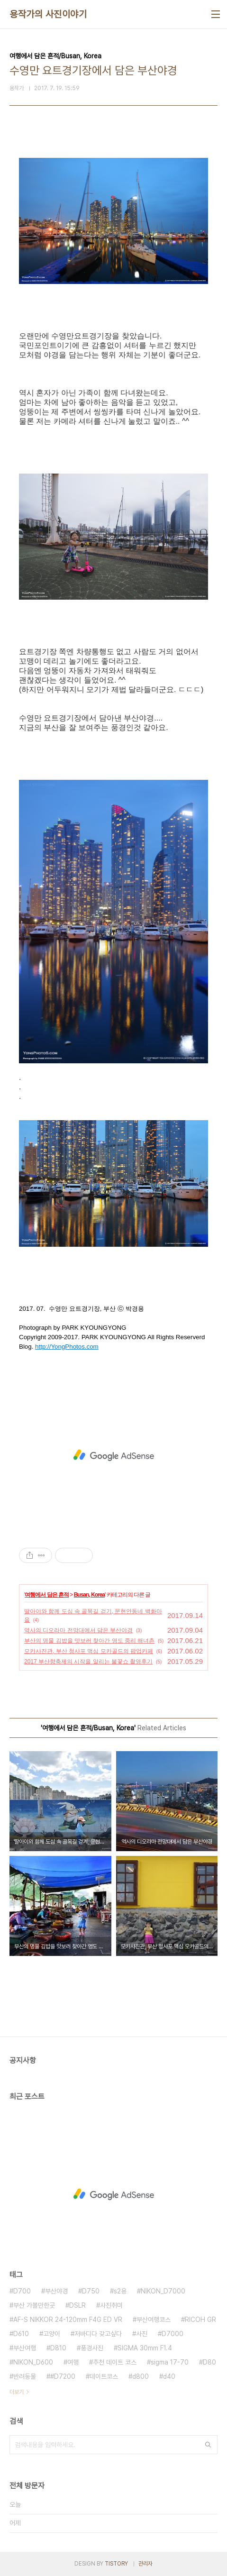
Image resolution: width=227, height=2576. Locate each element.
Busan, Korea (89, 1594)
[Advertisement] (113, 1455)
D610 (21, 2334)
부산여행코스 (153, 2319)
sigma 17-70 (170, 2362)
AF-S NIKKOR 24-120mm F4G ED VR (67, 2319)
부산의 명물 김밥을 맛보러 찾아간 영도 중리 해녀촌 (89, 1640)
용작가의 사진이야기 (48, 14)
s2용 (120, 2291)
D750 (91, 2291)
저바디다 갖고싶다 (98, 2334)
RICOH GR (200, 2319)
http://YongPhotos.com (67, 1346)
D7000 (172, 2334)
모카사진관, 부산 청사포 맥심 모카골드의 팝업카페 (88, 1651)
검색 (208, 2445)
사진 (141, 2334)
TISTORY (116, 2563)
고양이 (51, 2334)
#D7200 (62, 2376)
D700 (22, 2291)
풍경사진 (92, 2348)
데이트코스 (104, 2376)
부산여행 (24, 2348)
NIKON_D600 (33, 2362)
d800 (140, 2376)
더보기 (16, 2392)
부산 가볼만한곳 (34, 2305)
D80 (209, 2362)
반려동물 (24, 2376)
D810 (58, 2348)
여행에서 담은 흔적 (47, 1594)
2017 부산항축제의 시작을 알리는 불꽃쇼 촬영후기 (88, 1661)
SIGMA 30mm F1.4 (145, 2348)
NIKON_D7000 (163, 2291)
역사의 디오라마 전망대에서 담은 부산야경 (78, 1630)
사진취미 (111, 2305)
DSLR (77, 2305)
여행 (73, 2362)
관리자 (145, 2563)
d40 (169, 2376)
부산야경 (56, 2291)
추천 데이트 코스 (114, 2362)
